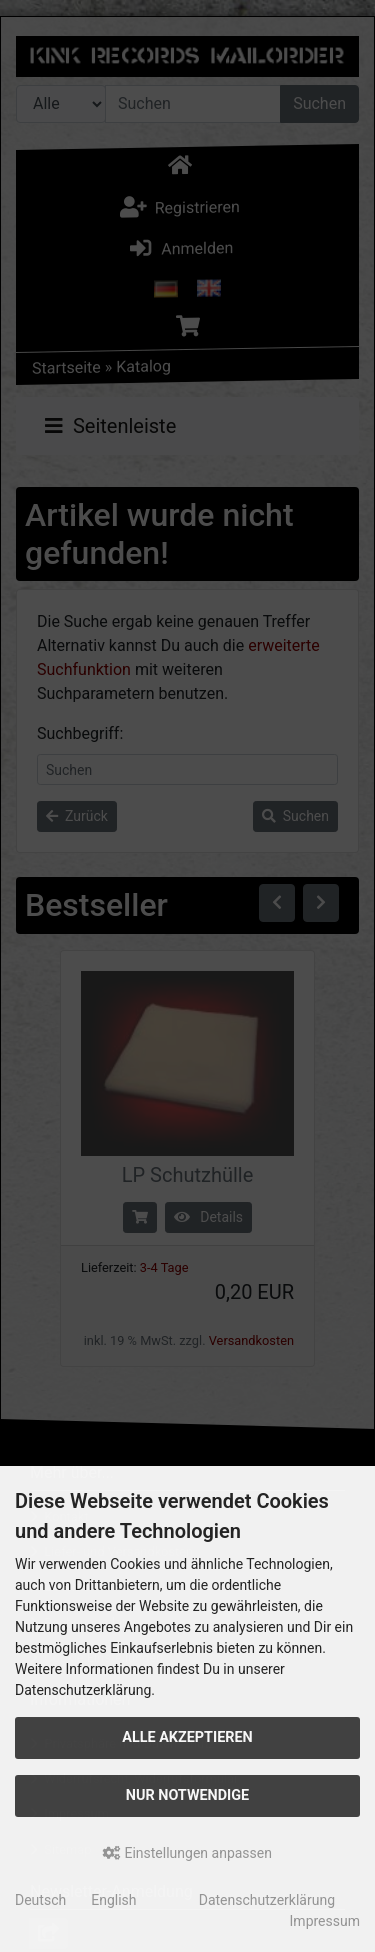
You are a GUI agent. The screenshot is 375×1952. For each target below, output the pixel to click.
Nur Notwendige (187, 1795)
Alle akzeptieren (187, 1737)
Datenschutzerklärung (267, 1900)
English (113, 1900)
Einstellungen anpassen (187, 1853)
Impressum (325, 1921)
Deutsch (40, 1900)
